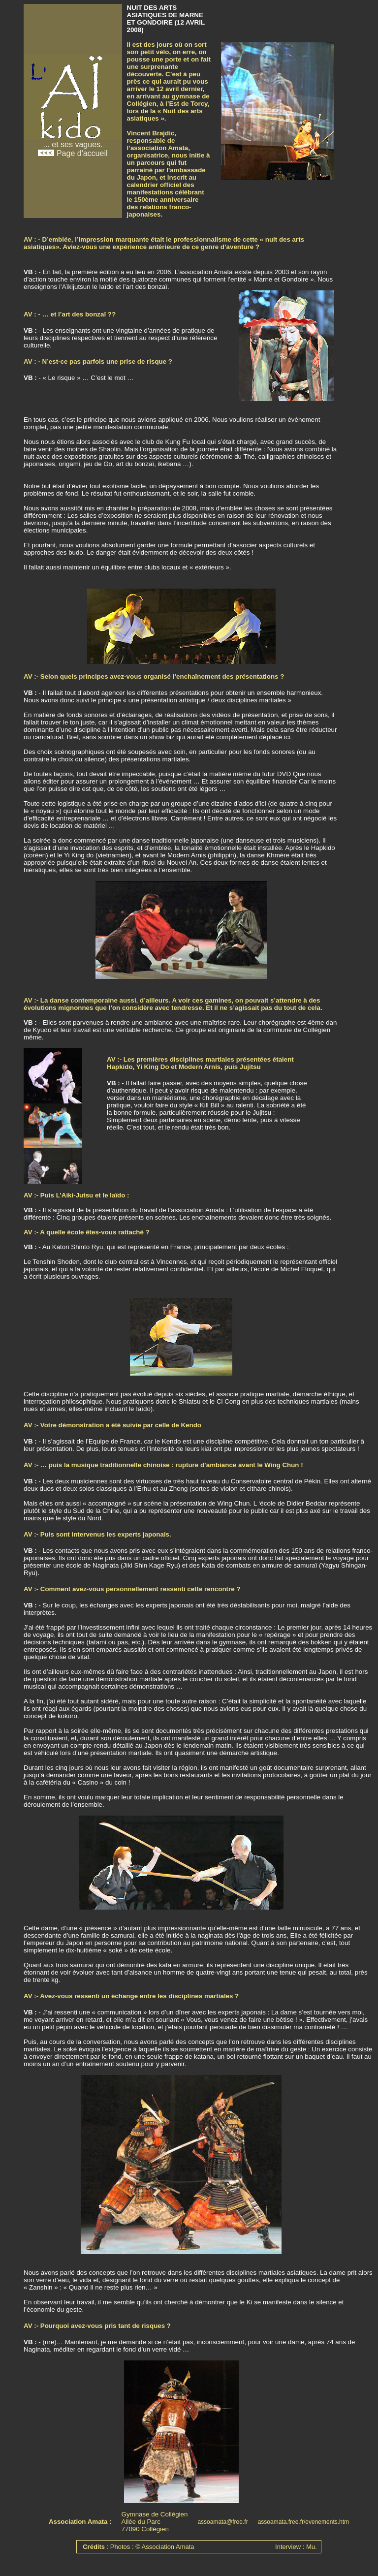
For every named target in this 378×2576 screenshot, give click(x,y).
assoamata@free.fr (222, 2521)
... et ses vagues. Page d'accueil (73, 145)
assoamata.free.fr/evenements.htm (303, 2521)
